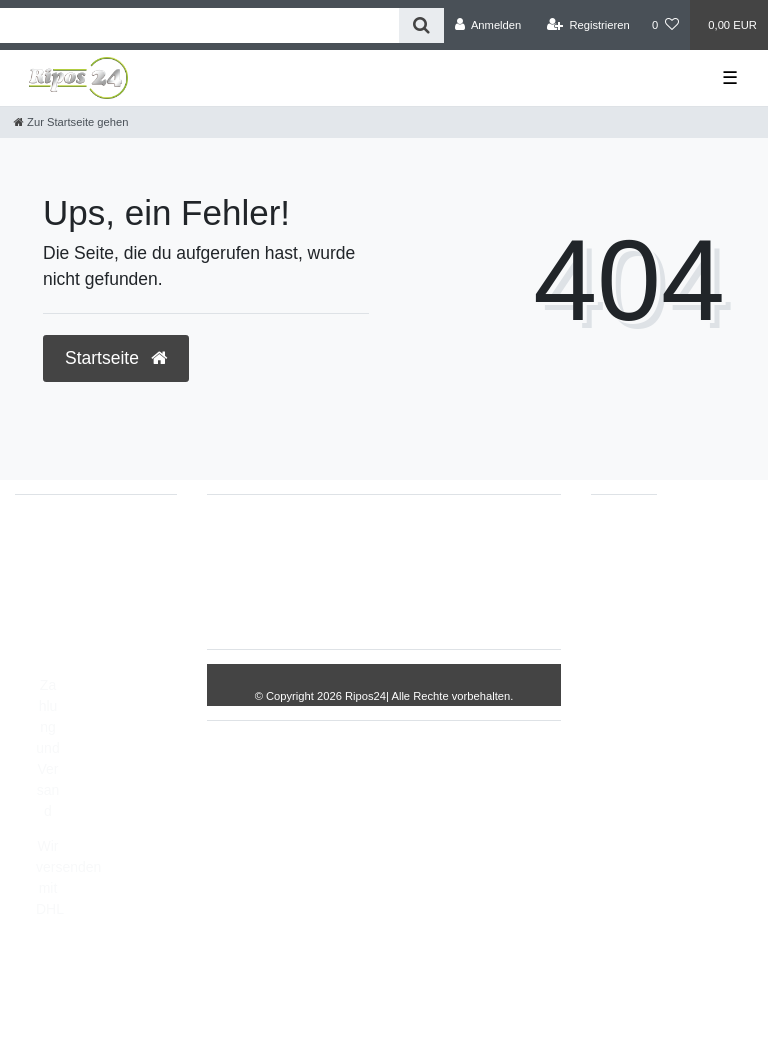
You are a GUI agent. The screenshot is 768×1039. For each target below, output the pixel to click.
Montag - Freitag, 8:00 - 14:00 (88, 639)
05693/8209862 (84, 566)
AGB (424, 603)
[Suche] (421, 25)
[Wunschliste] (665, 25)
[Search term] (199, 25)
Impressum (438, 540)
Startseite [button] (116, 358)
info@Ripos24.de (90, 587)
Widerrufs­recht (330, 540)
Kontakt (489, 603)
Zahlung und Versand (47, 748)
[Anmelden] (488, 25)
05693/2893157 (84, 545)
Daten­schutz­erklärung (312, 603)
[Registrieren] (588, 25)
